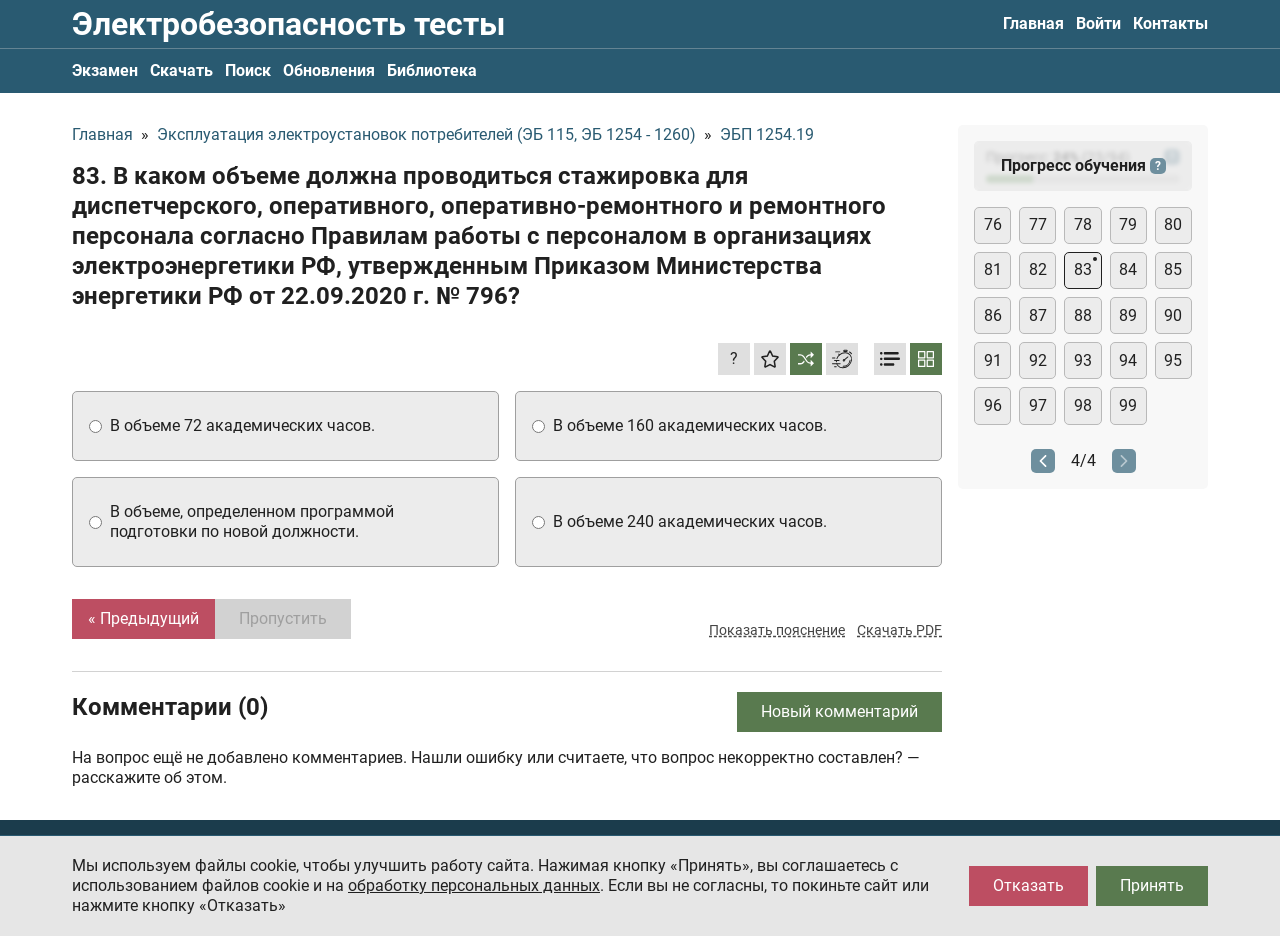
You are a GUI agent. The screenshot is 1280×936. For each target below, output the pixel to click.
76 (993, 224)
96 (993, 405)
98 (1083, 405)
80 (1173, 224)
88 (1083, 315)
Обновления (329, 70)
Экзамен (105, 70)
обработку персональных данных (474, 885)
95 (1173, 360)
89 (1128, 315)
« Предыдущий (143, 618)
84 (1128, 269)
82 (1038, 269)
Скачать (181, 70)
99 (1128, 405)
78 (1083, 224)
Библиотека (432, 70)
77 (1038, 224)
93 (1083, 360)
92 (1038, 360)
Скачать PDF (899, 630)
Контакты (1170, 23)
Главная (1033, 23)
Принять (1152, 885)
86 (993, 315)
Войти (1098, 23)
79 (1128, 224)
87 (1038, 315)
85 (1173, 269)
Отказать (1028, 885)
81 (993, 269)
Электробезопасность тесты (288, 24)
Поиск (248, 70)
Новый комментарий (839, 711)
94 (1128, 360)
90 (1173, 315)
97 (1038, 405)
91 (993, 360)
